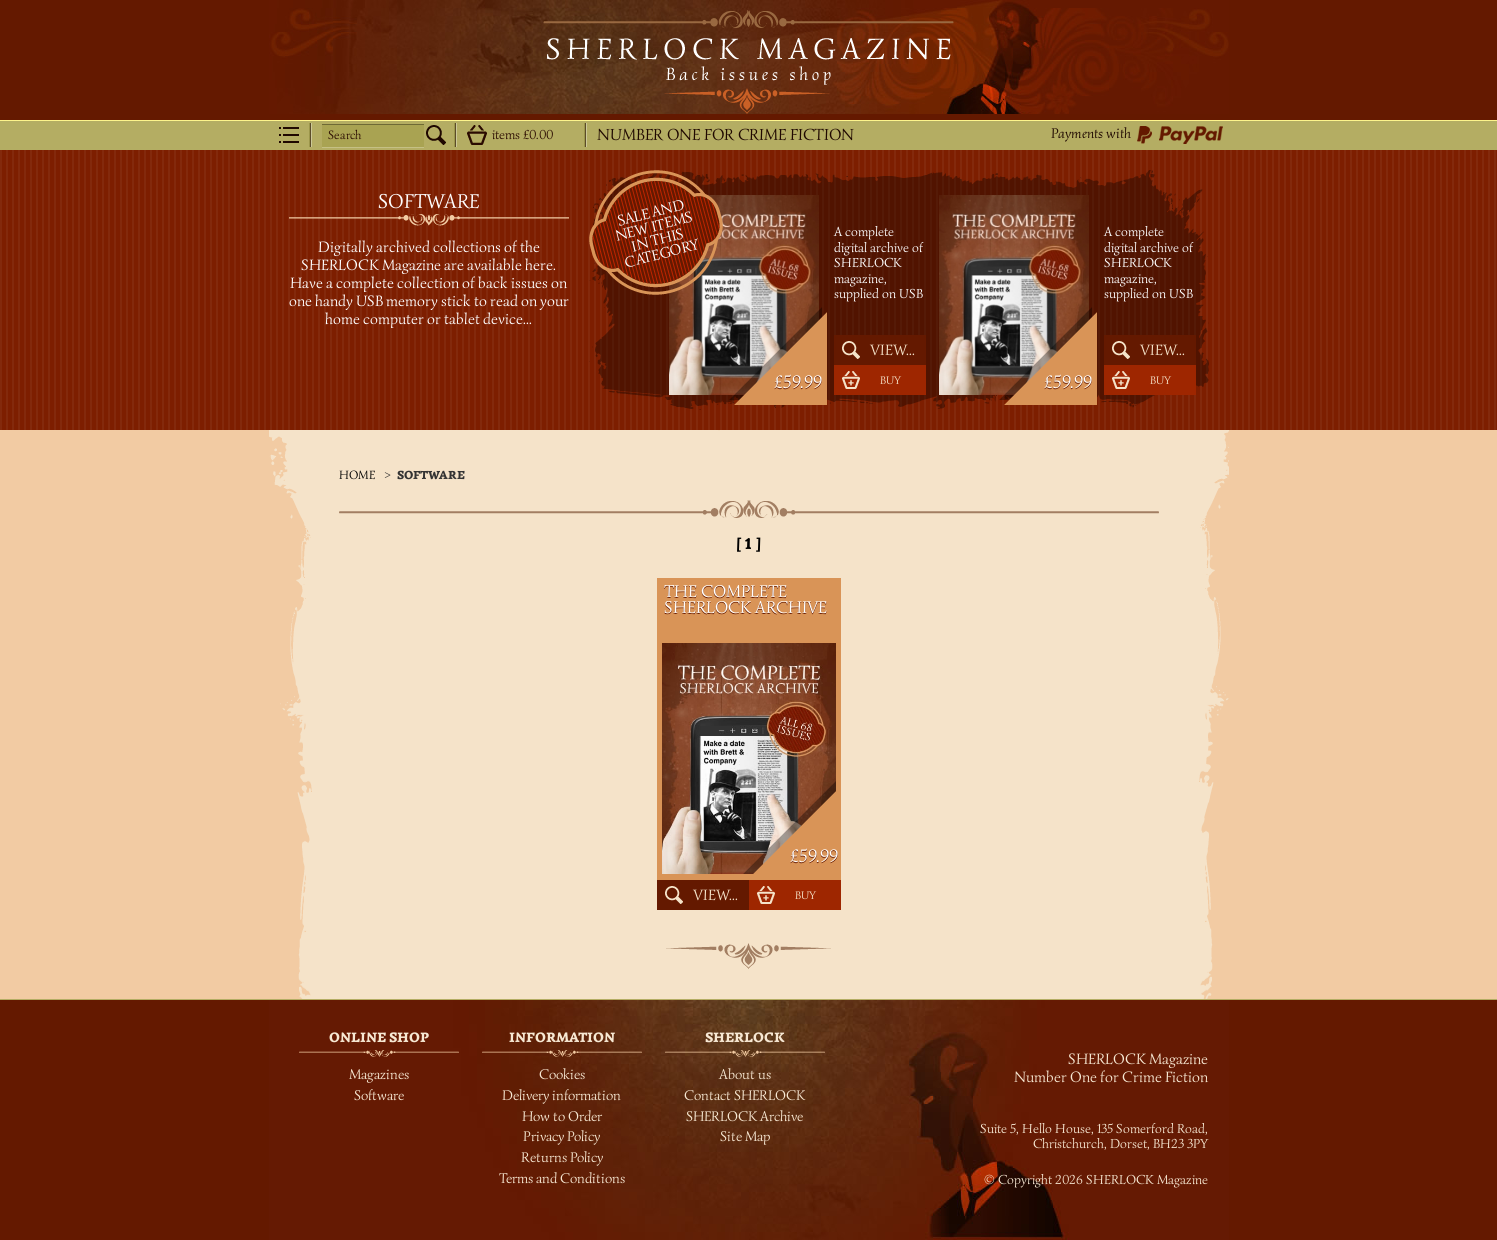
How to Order (562, 1116)
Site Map (745, 1136)
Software (431, 475)
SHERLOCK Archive (744, 1116)
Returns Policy (562, 1157)
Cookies (562, 1074)
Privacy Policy (561, 1136)
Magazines (379, 1074)
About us (745, 1074)
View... (892, 350)
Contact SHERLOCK (744, 1095)
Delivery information (561, 1095)
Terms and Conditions (562, 1178)
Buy (890, 380)
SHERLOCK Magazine (748, 62)
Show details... (477, 135)
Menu (289, 135)
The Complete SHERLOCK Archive (864, 210)
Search (344, 135)
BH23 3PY (1180, 1144)
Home (357, 474)
